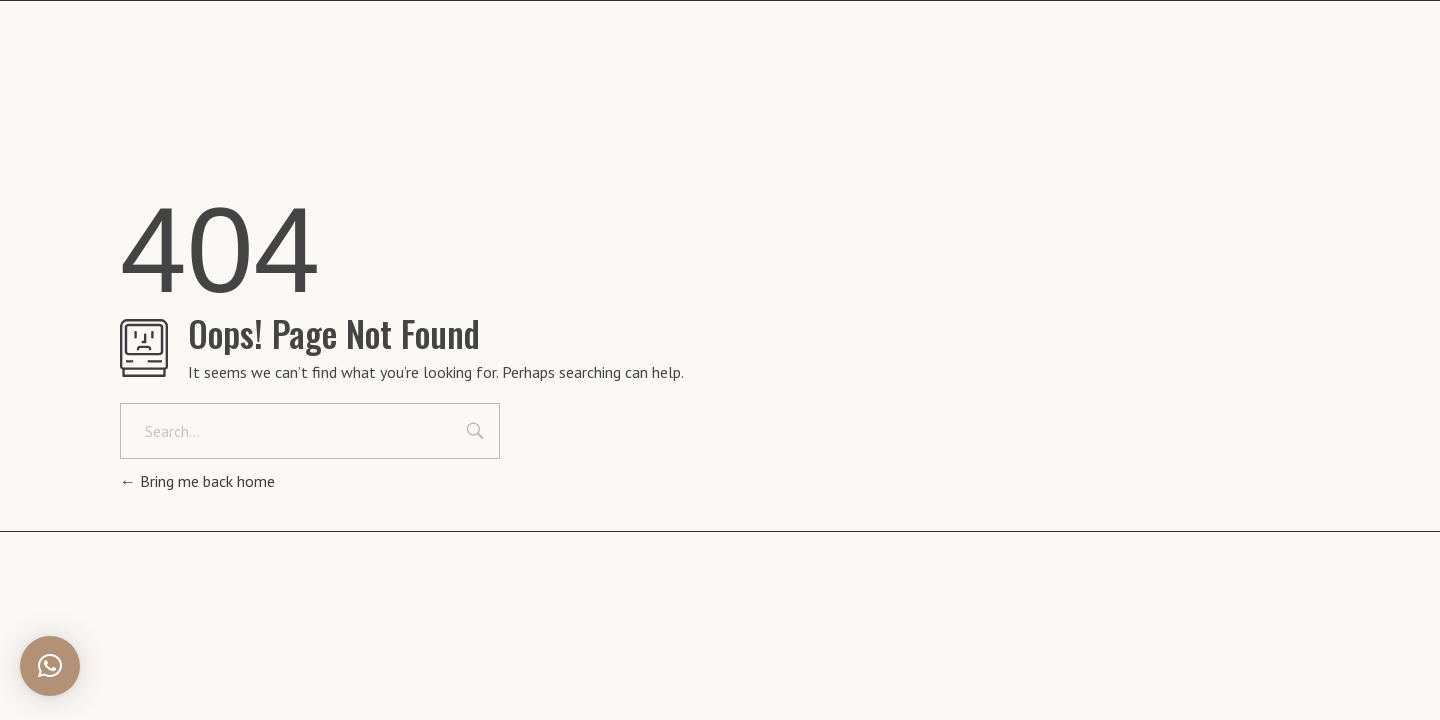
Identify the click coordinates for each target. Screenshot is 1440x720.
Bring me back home (197, 481)
